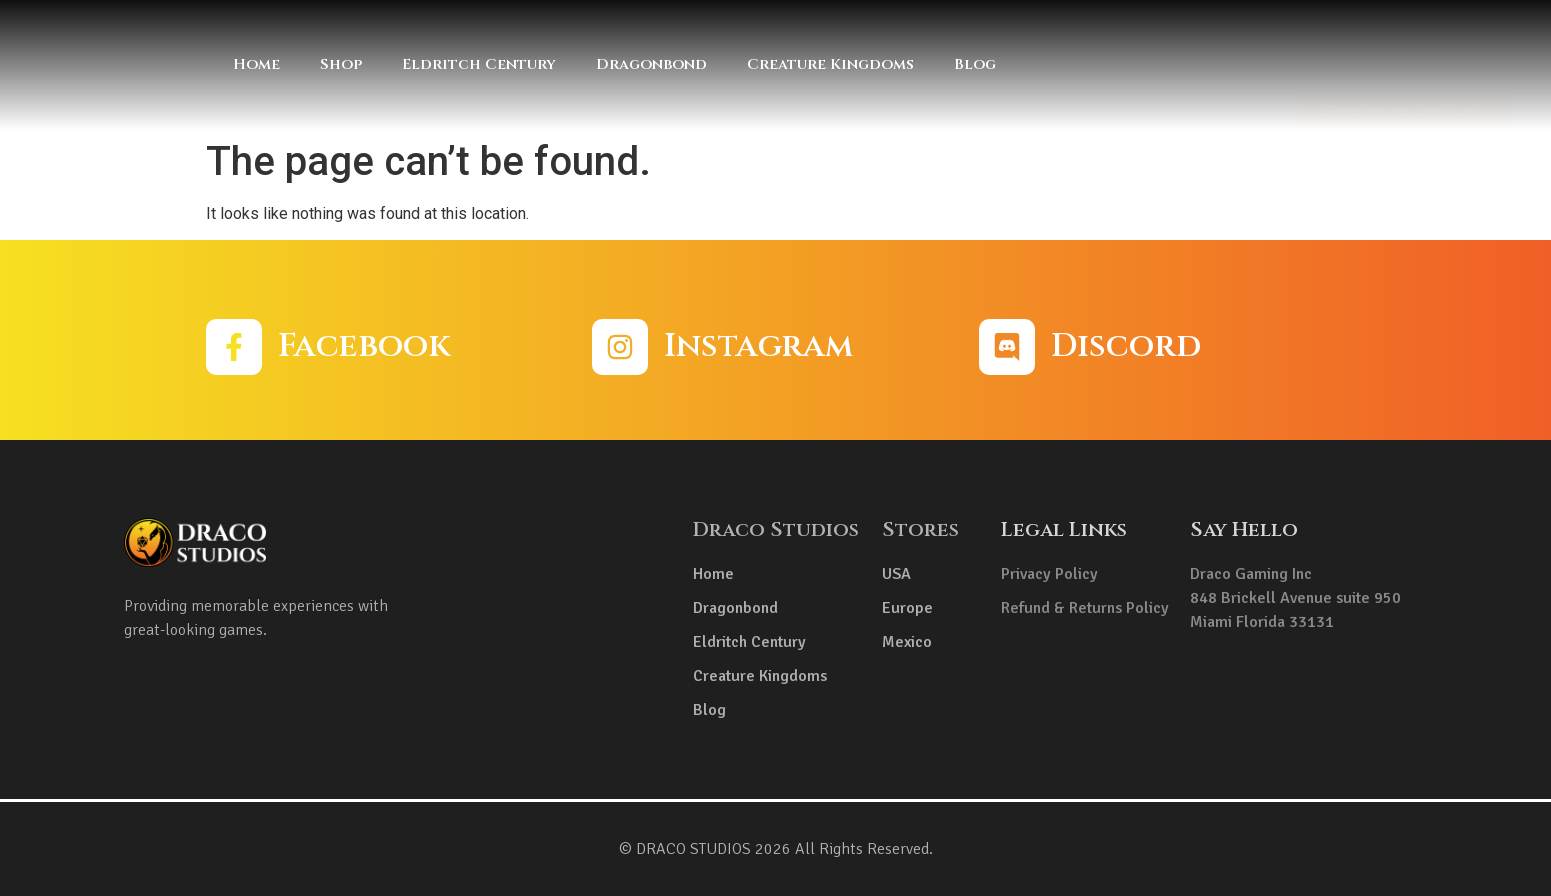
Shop (341, 64)
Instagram (758, 346)
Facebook (364, 346)
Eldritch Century (479, 64)
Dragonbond (651, 64)
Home (256, 64)
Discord (1126, 346)
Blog (975, 64)
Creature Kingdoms (830, 64)
